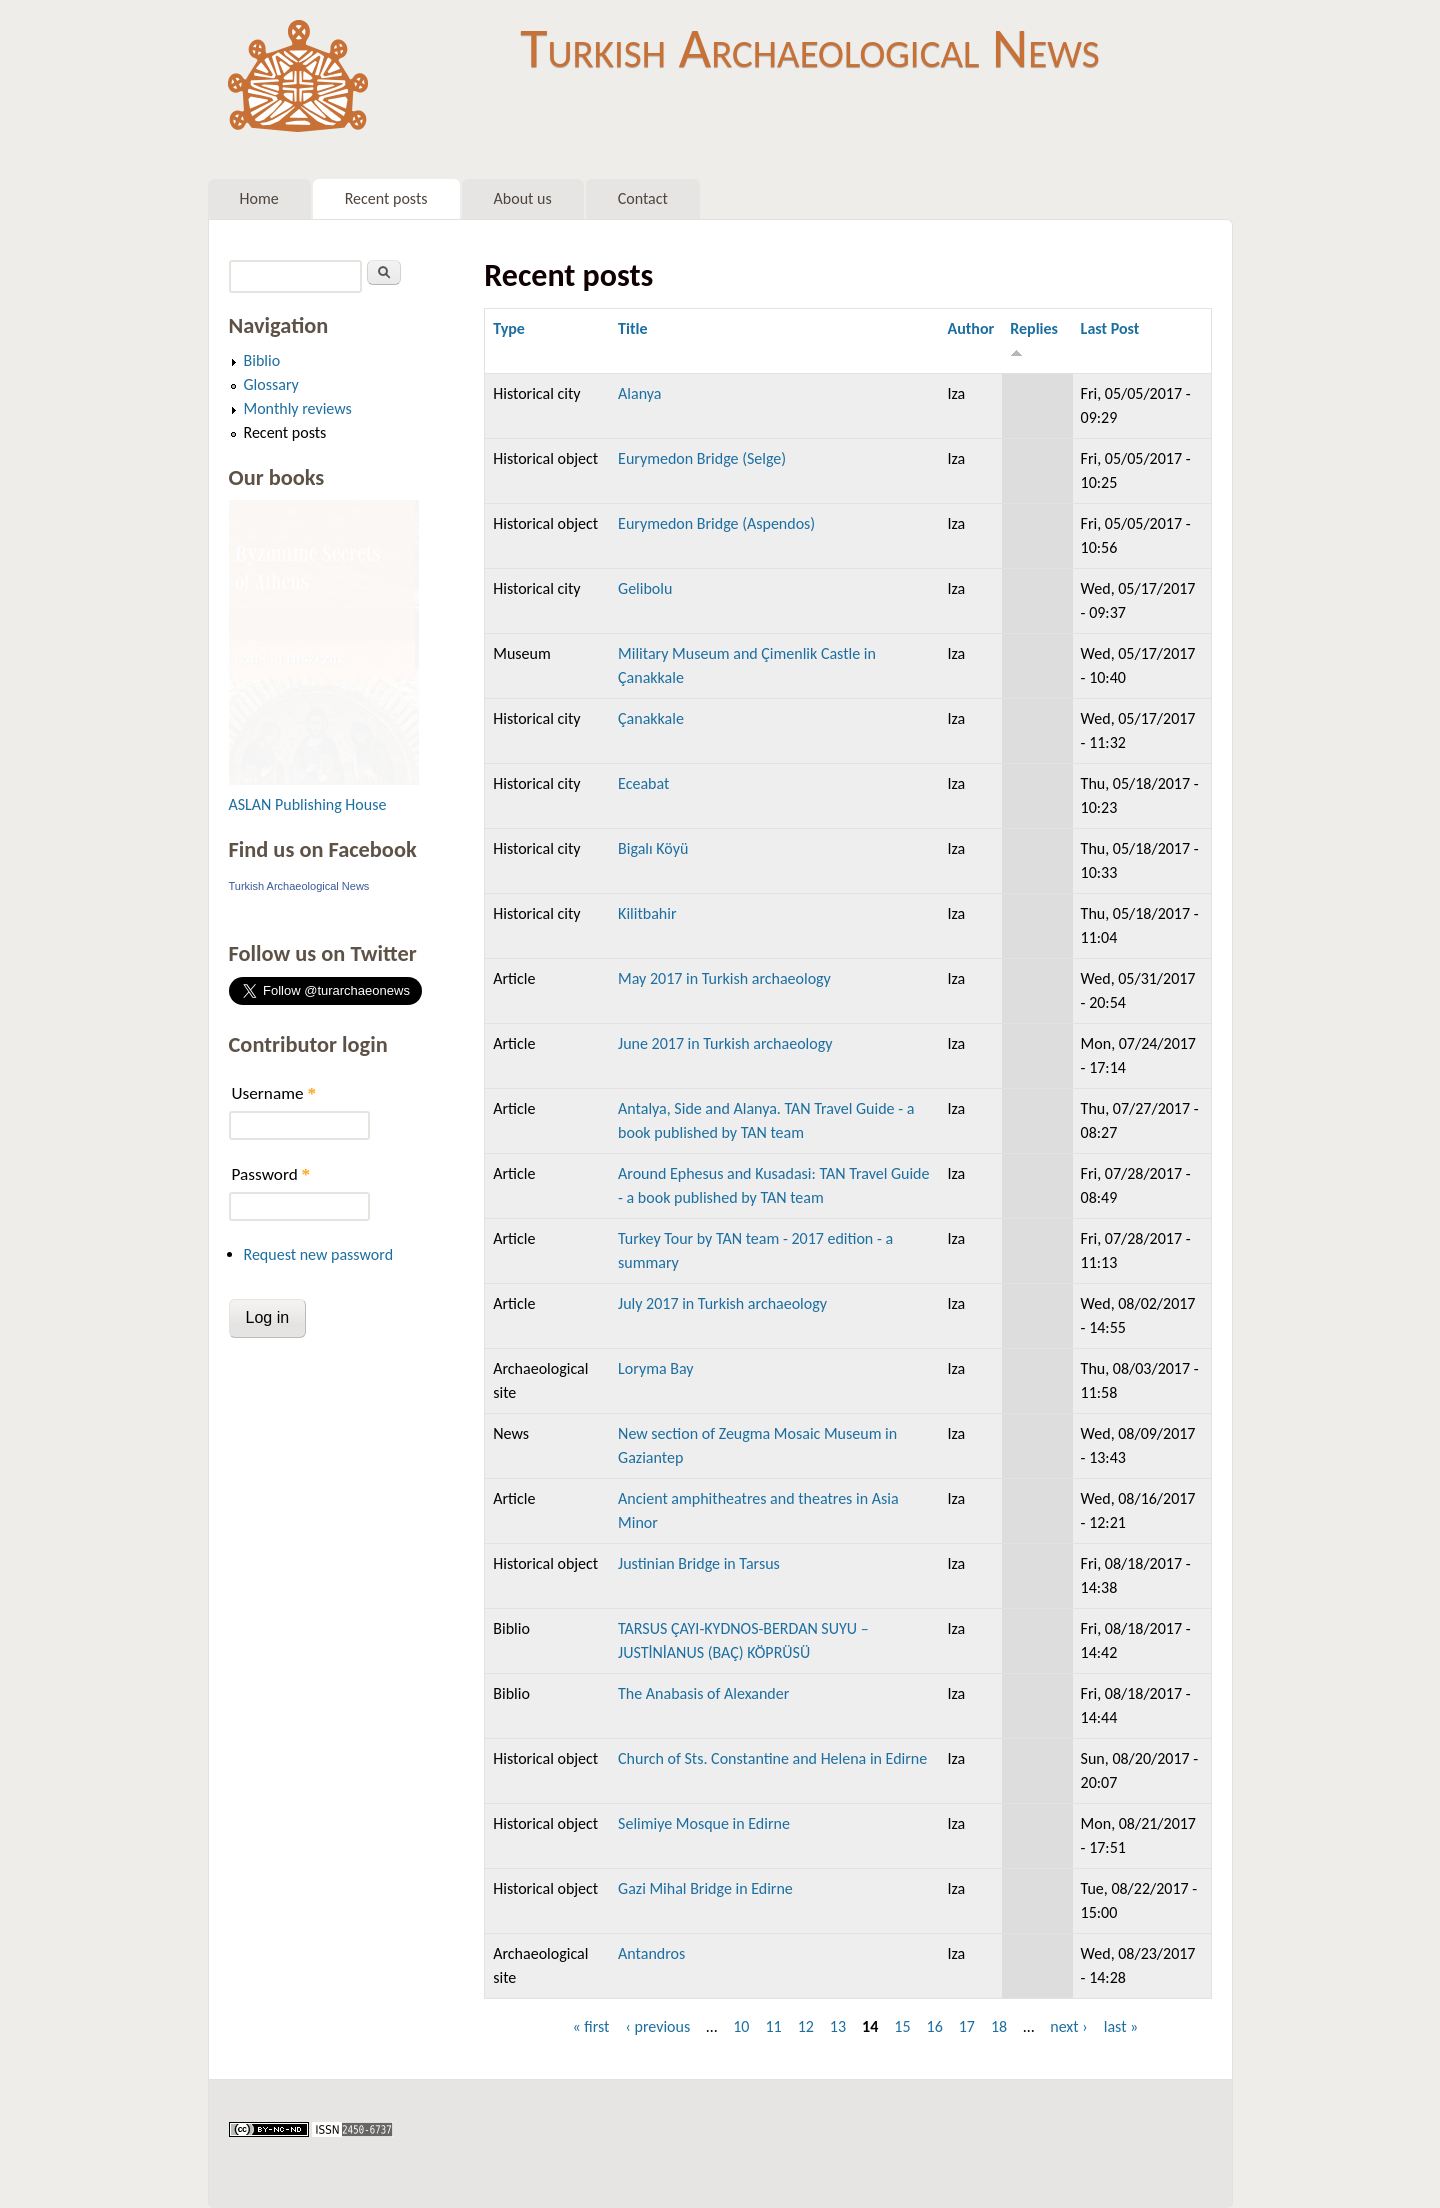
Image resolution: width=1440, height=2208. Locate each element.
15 (902, 2026)
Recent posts (386, 198)
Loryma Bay (655, 1368)
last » (1121, 2026)
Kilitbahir (647, 913)
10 (741, 2026)
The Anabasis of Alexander (703, 1693)
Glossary (271, 384)
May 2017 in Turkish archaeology (724, 978)
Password (271, 1174)
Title (632, 328)
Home (259, 198)
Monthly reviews (298, 408)
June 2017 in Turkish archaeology (725, 1043)
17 (967, 2026)
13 (838, 2026)
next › (1069, 2026)
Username (274, 1093)
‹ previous (657, 2026)
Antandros (651, 1953)
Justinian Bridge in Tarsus (699, 1563)
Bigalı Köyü (653, 848)
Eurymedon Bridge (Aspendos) (716, 523)
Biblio (262, 360)
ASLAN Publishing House (308, 804)
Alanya (639, 393)
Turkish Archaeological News (809, 48)
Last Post (1110, 328)
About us (523, 198)
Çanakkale (651, 718)
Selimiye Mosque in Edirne (704, 1823)
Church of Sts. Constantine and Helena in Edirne (772, 1758)
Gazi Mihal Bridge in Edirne (705, 1888)
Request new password (319, 1254)
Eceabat (643, 783)
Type (509, 328)
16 (935, 2026)
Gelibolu (645, 588)
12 (806, 2026)
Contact (643, 198)
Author (971, 328)
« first (590, 2026)
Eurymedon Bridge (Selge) (702, 458)
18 (999, 2026)
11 (773, 2026)
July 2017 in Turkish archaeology (722, 1303)
